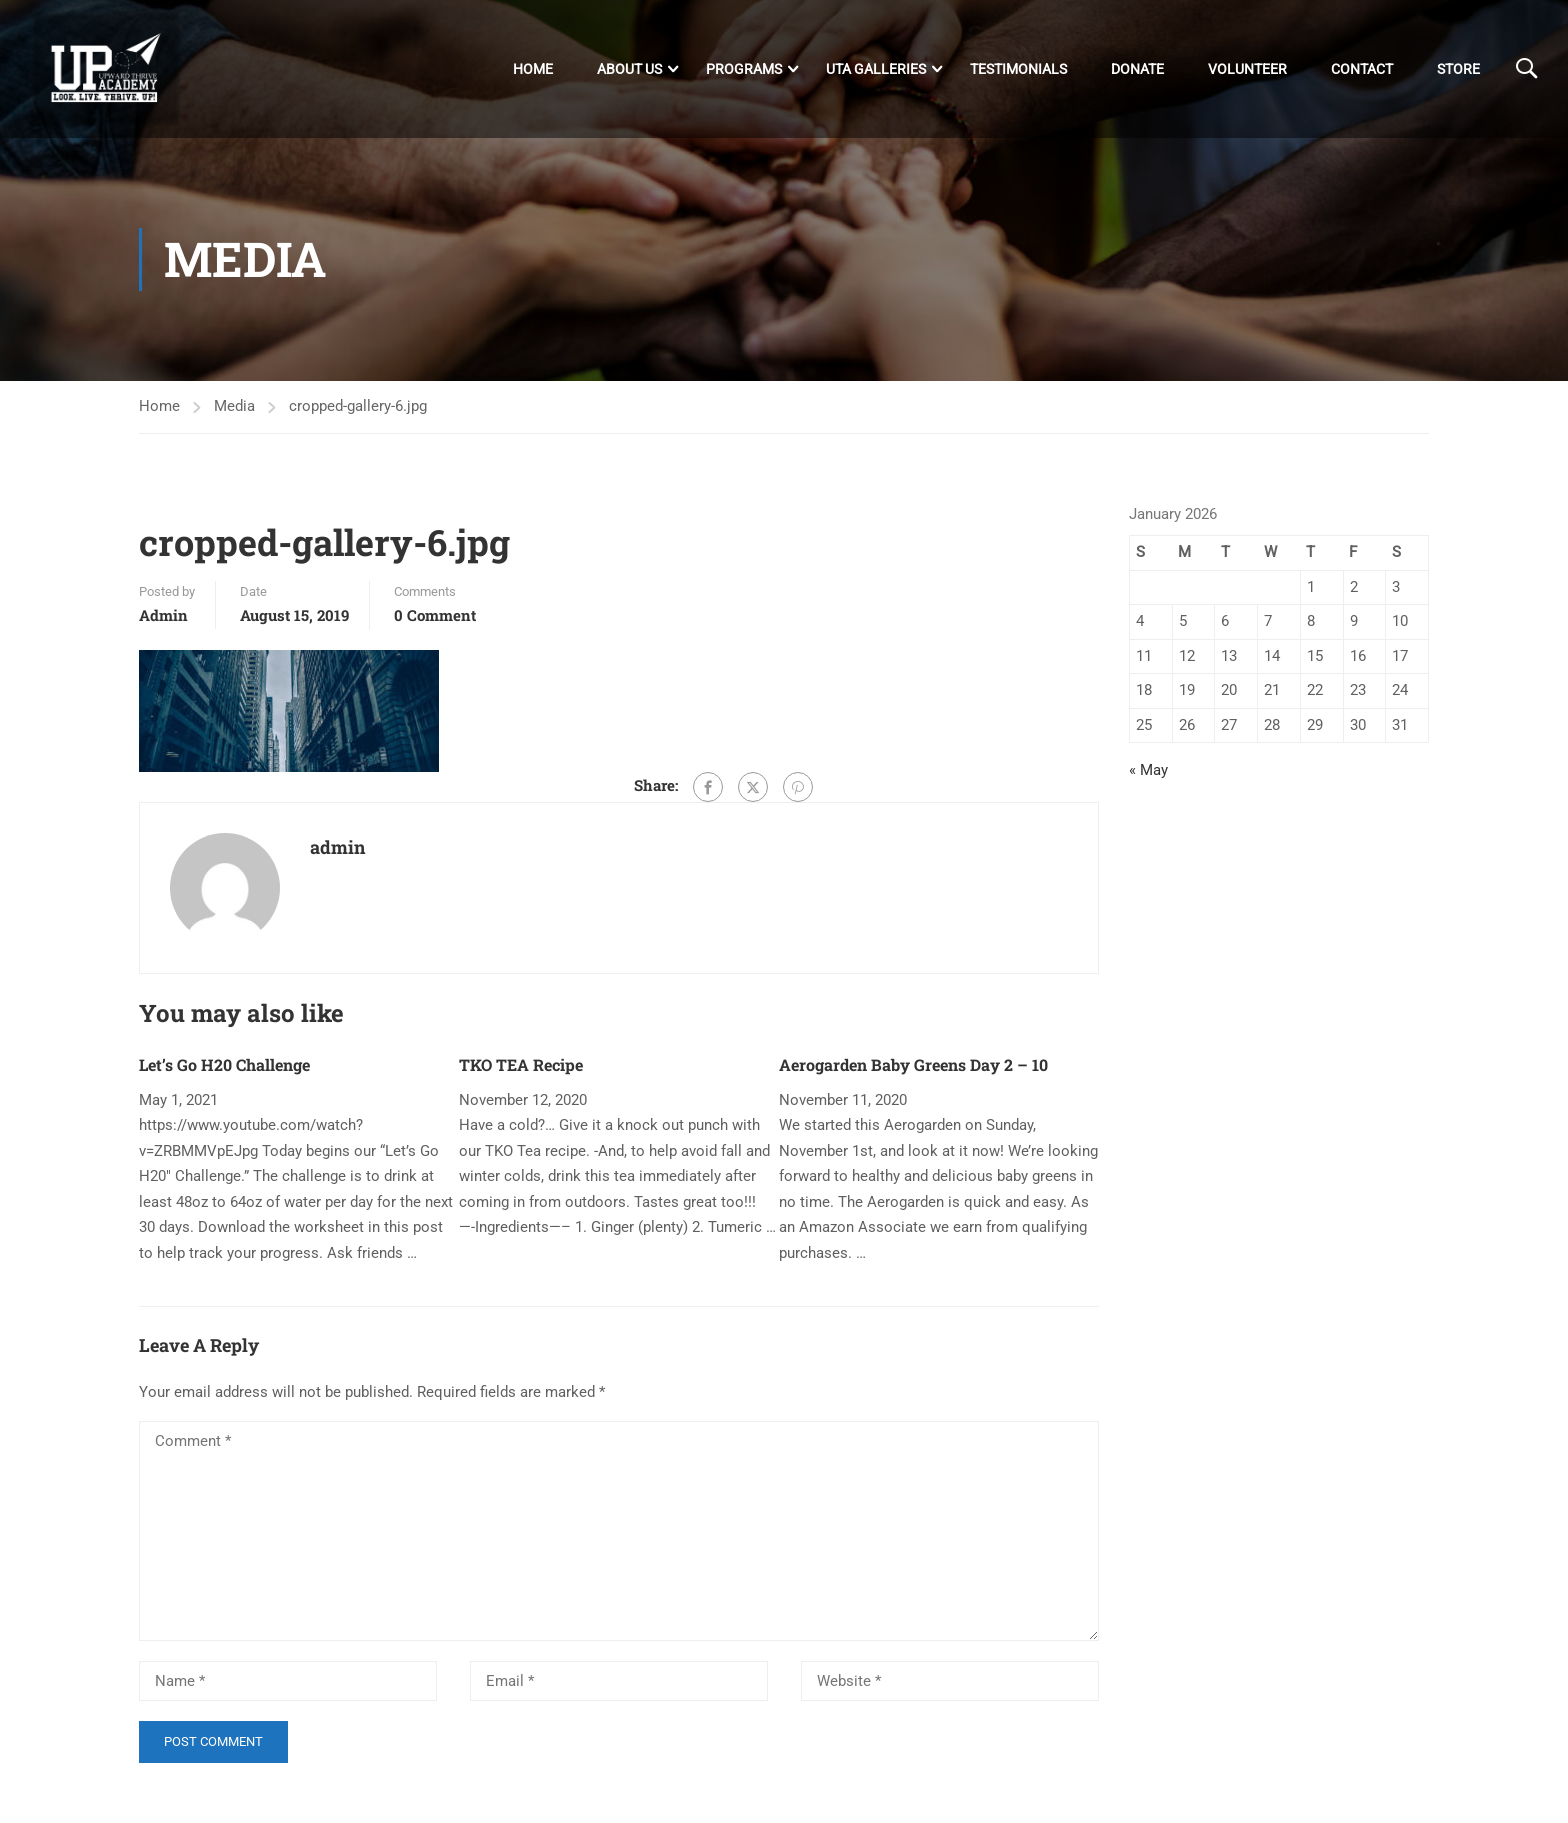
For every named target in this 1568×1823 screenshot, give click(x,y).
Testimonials (1018, 69)
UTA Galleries (876, 69)
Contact (1362, 69)
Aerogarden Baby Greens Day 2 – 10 (913, 1064)
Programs (744, 69)
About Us (629, 69)
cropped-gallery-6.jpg (358, 406)
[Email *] (619, 1681)
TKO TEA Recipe (521, 1064)
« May (1148, 770)
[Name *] (288, 1681)
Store (1458, 69)
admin (163, 615)
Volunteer (1247, 69)
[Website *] (950, 1681)
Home (533, 69)
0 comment (435, 615)
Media (234, 406)
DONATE (1137, 69)
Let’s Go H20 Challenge (224, 1064)
